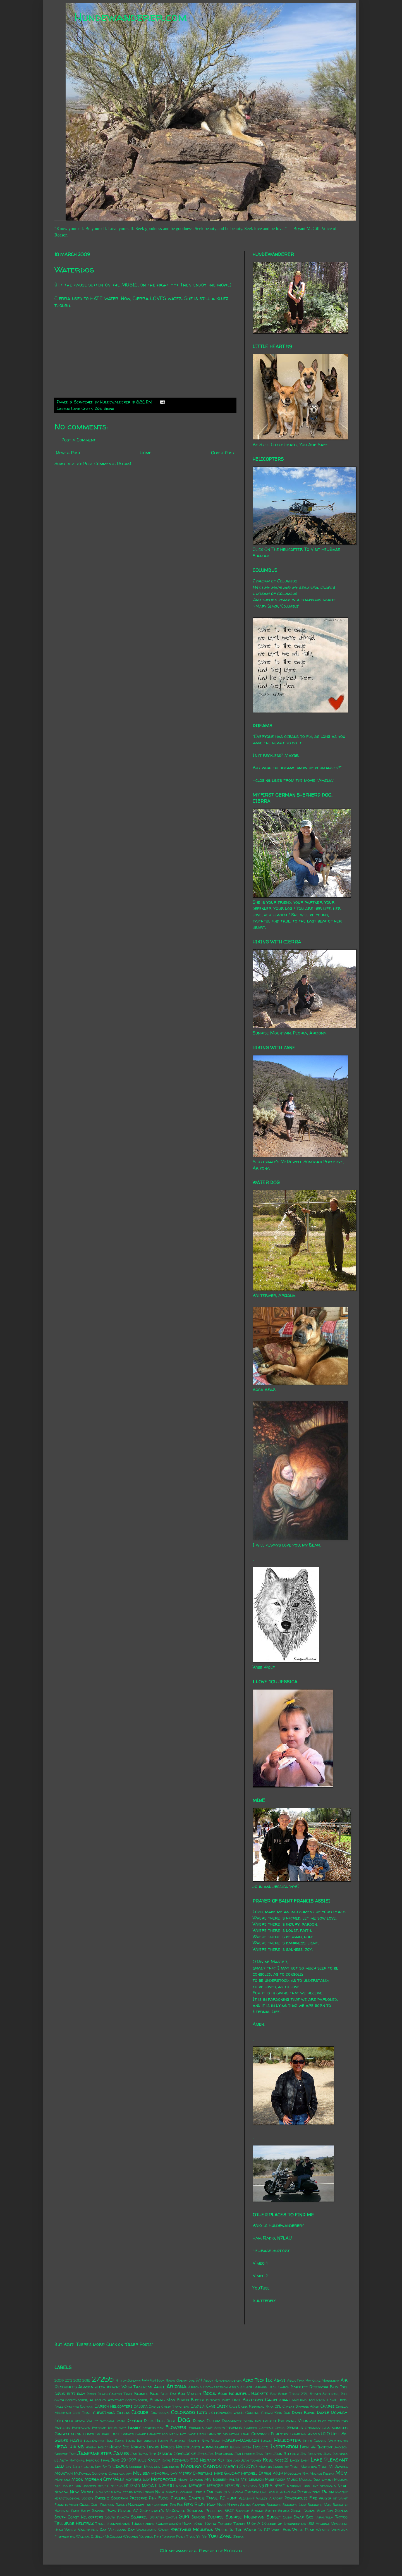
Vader (70, 2529)
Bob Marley (189, 2393)
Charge (327, 2406)
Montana (62, 2479)
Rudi (221, 2504)
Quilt (95, 2504)
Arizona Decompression (208, 2387)
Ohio (218, 2492)
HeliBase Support (271, 2250)
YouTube (261, 2288)
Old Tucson (233, 2492)
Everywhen (81, 2428)
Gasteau (266, 2428)
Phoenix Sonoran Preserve (121, 2498)
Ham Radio (115, 2440)
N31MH (181, 2486)
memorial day (164, 2473)
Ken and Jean (237, 2460)
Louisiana (170, 2466)
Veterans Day (121, 2529)
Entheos (62, 2428)
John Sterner (286, 2453)
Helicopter (287, 2440)
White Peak (303, 2529)
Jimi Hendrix (245, 2453)
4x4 (145, 2380)
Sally (85, 2510)
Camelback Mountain (307, 2400)
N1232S (117, 2486)
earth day (252, 2421)
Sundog (198, 2517)
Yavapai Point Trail (178, 2536)
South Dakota (117, 2517)
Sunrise (215, 2517)
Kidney (256, 2460)
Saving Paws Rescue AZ (115, 2510)
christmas (104, 2412)
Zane (225, 2535)
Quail (84, 2504)
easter (269, 2421)
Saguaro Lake (294, 2504)
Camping (71, 2406)
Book (222, 2393)
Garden (250, 2428)
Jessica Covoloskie (176, 2453)
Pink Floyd (159, 2498)
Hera (60, 2446)
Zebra (238, 2536)
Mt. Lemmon (252, 2479)
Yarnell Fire (150, 2536)
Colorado (183, 2412)
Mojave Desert (322, 2473)
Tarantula (324, 2517)
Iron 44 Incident (316, 2447)
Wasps (163, 2529)
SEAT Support (237, 2510)
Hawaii (266, 2440)
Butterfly (253, 2399)
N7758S (250, 2486)
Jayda (143, 2453)
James (121, 2453)
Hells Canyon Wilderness (325, 2440)
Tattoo (341, 2517)
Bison (91, 2393)
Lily (68, 2466)
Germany (312, 2428)
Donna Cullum (206, 2421)
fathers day (153, 2428)
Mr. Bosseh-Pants (221, 2479)
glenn (76, 2434)
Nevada (61, 2492)
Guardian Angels (305, 2434)
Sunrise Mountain (245, 2517)
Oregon (252, 2492)
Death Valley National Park (100, 2421)
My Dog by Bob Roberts (75, 2486)
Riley (199, 2504)
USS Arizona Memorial (327, 2523)
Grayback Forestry (270, 2434)
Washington (147, 2529)
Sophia (341, 2510)
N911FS (265, 2485)
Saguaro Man (319, 2504)
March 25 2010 (240, 2466)
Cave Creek (81, 408)
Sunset (274, 2517)
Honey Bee (119, 2447)
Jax (134, 2453)
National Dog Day (302, 2486)
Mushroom (275, 2479)
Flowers (175, 2427)
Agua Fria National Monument (313, 2380)
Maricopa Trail (314, 2466)
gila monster (335, 2428)
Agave (279, 2380)
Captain (87, 2406)
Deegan (134, 2420)
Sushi (287, 2517)
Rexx (188, 2504)
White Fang (281, 2529)
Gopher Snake (133, 2434)
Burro (183, 2400)
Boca (209, 2393)
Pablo (273, 2492)
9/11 (199, 2380)
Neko (343, 2485)
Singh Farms (303, 2510)
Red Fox (176, 2504)
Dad (287, 2412)
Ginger (61, 2434)
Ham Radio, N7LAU (272, 2238)
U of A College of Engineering (276, 2523)
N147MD (132, 2486)
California (276, 2399)
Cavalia (198, 2406)
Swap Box (303, 2517)
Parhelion (287, 2492)
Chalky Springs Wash (301, 2406)
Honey (103, 2447)
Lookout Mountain (144, 2466)
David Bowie (303, 2412)
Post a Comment (78, 440)
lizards (120, 2466)
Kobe (268, 2460)
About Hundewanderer (222, 2380)
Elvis (322, 2421)
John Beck (264, 2453)
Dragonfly (231, 2421)
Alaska (85, 2387)
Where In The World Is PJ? (242, 2529)
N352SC (233, 2486)
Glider (88, 2434)
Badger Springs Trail (258, 2387)
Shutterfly (264, 2300)
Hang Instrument (141, 2440)
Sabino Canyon (252, 2504)
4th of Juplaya (128, 2380)
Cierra (123, 2412)
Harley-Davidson (240, 2440)
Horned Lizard (145, 2447)
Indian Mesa (240, 2447)
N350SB (215, 2486)
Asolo (234, 2387)
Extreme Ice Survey (109, 2428)
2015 (86, 2380)
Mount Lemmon (190, 2479)
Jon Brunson (311, 2453)
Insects (260, 2447)
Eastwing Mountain (297, 2421)
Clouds (140, 2412)
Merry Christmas (195, 2473)
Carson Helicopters (113, 2406)
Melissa (141, 2473)
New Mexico (82, 2492)
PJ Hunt (228, 2498)
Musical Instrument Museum (323, 2479)
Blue (154, 2393)
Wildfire (323, 2529)
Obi (210, 2492)
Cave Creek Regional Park (251, 2406)
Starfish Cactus (163, 2517)
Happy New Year (204, 2440)
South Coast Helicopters (78, 2517)
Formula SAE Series (207, 2428)
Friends (234, 2427)
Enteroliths (338, 2421)
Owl (263, 2492)
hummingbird (215, 2447)
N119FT (103, 2486)
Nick (159, 2492)
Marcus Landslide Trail (279, 2466)
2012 (68, 2380)
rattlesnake (156, 2504)
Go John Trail (107, 2434)
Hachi (76, 2440)
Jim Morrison (220, 2453)
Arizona (176, 2386)
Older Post (222, 453)
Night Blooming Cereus (185, 2492)
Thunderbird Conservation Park (161, 2523)
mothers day (138, 2479)
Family (134, 2427)
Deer (170, 2421)
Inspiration (284, 2446)
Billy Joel (339, 2387)
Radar (121, 2504)
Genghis (294, 2427)
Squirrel (139, 2517)
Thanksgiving (118, 2523)
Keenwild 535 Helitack (194, 2460)
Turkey (240, 2523)
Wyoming (130, 2536)
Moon (77, 2479)
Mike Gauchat (227, 2473)
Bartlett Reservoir (309, 2387)
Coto (202, 2412)
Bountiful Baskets (249, 2393)
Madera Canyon (201, 2466)
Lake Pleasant (329, 2459)
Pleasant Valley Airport (261, 2498)
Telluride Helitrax (74, 2523)
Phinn (328, 2492)
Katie (166, 2460)
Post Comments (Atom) (107, 463)
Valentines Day (92, 2529)
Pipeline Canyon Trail (194, 2498)
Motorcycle (163, 2479)
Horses (167, 2447)
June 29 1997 (124, 2460)
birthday (76, 2393)
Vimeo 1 (260, 2263)
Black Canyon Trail (115, 2393)
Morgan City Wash (104, 2479)
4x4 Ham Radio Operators (172, 2380)
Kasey (153, 2460)
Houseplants (188, 2447)
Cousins (252, 2412)
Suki (184, 2516)
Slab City (325, 2510)
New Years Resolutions (134, 2492)
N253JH (166, 2486)
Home (145, 453)
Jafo (72, 2453)
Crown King (271, 2412)
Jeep (152, 2453)
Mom (341, 2472)
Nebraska (328, 2486)
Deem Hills (154, 2421)
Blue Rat (168, 2393)
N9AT (279, 2486)
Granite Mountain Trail (228, 2434)
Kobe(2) (281, 2460)
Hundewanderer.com (130, 17)
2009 (59, 2380)
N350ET (197, 2486)
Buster (197, 2400)
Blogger (233, 2551)
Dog (98, 408)
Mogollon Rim (296, 2473)
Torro (210, 2523)
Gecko (279, 2428)
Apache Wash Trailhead (129, 2387)
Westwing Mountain (192, 2529)
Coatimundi (160, 2412)
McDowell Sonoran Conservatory (103, 2473)
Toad (197, 2523)
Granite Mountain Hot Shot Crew (176, 2434)
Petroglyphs (308, 2492)
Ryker (233, 2504)
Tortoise (225, 2523)
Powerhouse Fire (300, 2498)
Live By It (103, 2466)
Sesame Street (263, 2510)
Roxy (211, 2504)
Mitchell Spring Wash (262, 2473)
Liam (59, 2466)
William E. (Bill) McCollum (99, 2536)
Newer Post (68, 453)
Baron (283, 2387)
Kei (220, 2460)
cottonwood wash (226, 2412)
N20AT (149, 2485)
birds (59, 2393)
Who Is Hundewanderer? (278, 2225)
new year (104, 2492)
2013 (77, 2380)
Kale (142, 2460)
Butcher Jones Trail (223, 2400)
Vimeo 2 (261, 2275)
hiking (109, 408)
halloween (94, 2440)
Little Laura (83, 2466)
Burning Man (162, 2400)
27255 (103, 2379)
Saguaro (274, 2504)
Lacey (295, 2460)
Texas (99, 2523)
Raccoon (107, 2504)
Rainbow (136, 2504)
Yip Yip (202, 2536)
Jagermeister (95, 2453)
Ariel (159, 2387)
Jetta (202, 2453)
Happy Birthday (172, 2440)
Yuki (213, 2535)
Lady (305, 2460)
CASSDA (141, 2406)
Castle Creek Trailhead (169, 2406)
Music (292, 2479)
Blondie (141, 2393)
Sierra (283, 2510)
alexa (100, 2387)
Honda (91, 2447)
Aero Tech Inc (257, 2380)
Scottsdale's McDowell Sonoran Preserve (181, 2510)
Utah (58, 2529)
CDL (278, 2406)
